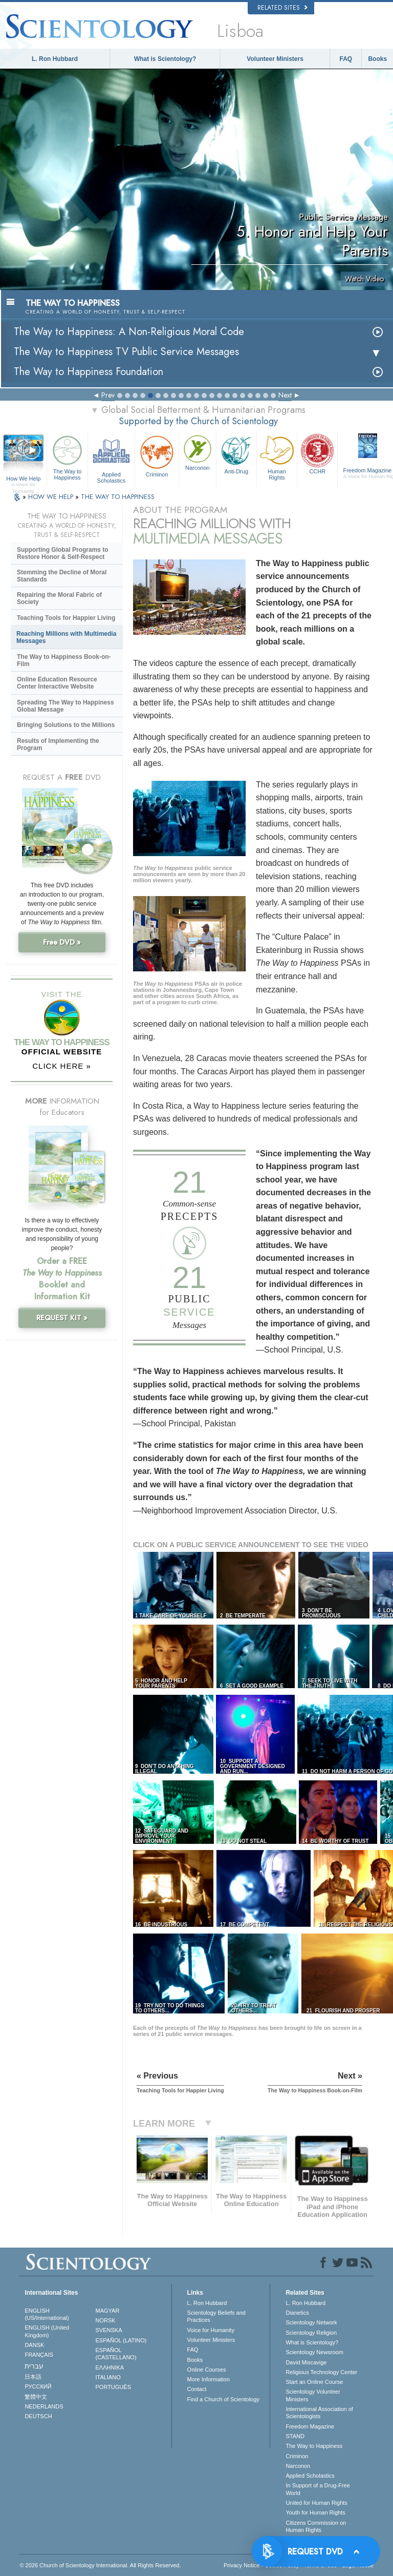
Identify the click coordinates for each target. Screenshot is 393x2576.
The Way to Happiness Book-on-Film (64, 660)
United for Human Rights (316, 2503)
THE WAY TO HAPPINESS (118, 497)
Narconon (197, 452)
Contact (197, 2389)
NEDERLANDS (44, 2406)
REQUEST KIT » (62, 1318)
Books (377, 59)
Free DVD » (62, 942)
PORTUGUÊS (113, 2387)
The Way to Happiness (67, 456)
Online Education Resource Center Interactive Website (57, 683)
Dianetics (297, 2313)
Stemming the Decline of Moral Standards (61, 576)
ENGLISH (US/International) (47, 2314)
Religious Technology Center (321, 2372)
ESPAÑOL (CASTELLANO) (116, 2353)
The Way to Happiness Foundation (88, 371)
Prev (108, 395)
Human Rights (276, 456)
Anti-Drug (236, 453)
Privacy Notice (241, 2565)
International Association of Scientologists (319, 2412)
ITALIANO (108, 2377)
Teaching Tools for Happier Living (66, 617)
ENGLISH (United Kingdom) (47, 2331)
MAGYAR (108, 2311)
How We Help (23, 479)
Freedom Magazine (310, 2426)
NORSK (106, 2320)
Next (285, 395)
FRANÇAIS (39, 2355)
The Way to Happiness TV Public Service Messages (126, 351)
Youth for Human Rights (315, 2512)
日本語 (33, 2377)
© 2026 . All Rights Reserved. (100, 2565)
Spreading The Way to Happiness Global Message (65, 706)
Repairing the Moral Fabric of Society (59, 598)
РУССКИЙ (38, 2386)
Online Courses (206, 2369)
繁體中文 (36, 2397)
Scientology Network (311, 2322)
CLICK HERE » (61, 1066)
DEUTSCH (38, 2416)
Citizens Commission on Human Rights (316, 2526)
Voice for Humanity (210, 2330)
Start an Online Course (314, 2382)
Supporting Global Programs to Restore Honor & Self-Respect (62, 553)
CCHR (317, 453)
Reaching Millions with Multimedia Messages (66, 637)
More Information (208, 2379)
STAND (295, 2436)
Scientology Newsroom (314, 2352)
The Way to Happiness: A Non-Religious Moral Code (129, 331)
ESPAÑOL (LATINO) (121, 2340)
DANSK (34, 2345)
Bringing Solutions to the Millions (66, 725)
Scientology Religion (311, 2333)
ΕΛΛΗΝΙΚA (110, 2367)
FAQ (346, 59)
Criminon (157, 455)
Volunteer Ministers (275, 59)
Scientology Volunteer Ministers (313, 2395)
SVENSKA (109, 2330)
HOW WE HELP (51, 497)
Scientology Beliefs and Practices (216, 2316)
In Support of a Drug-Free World (318, 2489)
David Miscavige (306, 2362)
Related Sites (282, 7)
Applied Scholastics (111, 458)
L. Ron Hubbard (55, 59)
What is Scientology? (165, 59)
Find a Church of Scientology (223, 2399)
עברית (34, 2366)
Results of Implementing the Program (58, 744)
